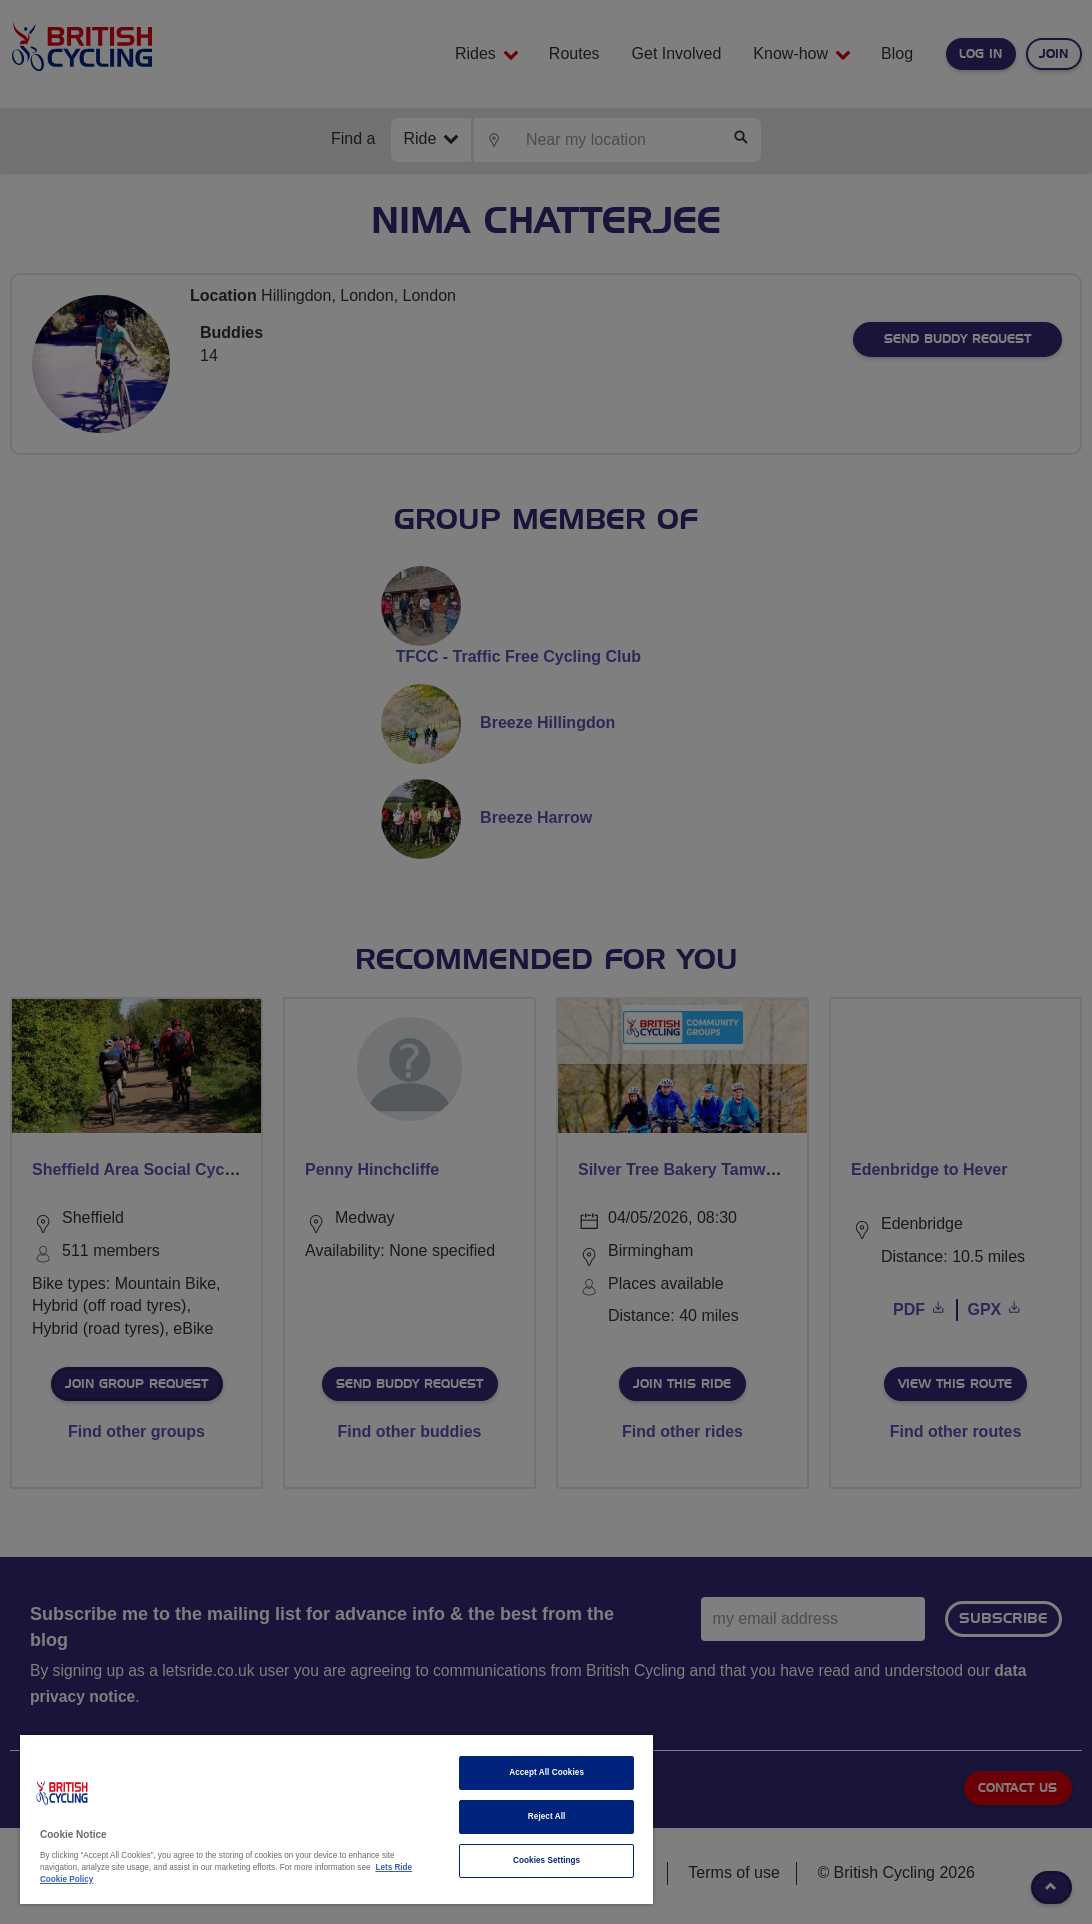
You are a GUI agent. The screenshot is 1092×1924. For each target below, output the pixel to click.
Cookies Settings (546, 1860)
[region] (336, 1819)
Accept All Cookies (546, 1772)
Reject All (547, 1816)
